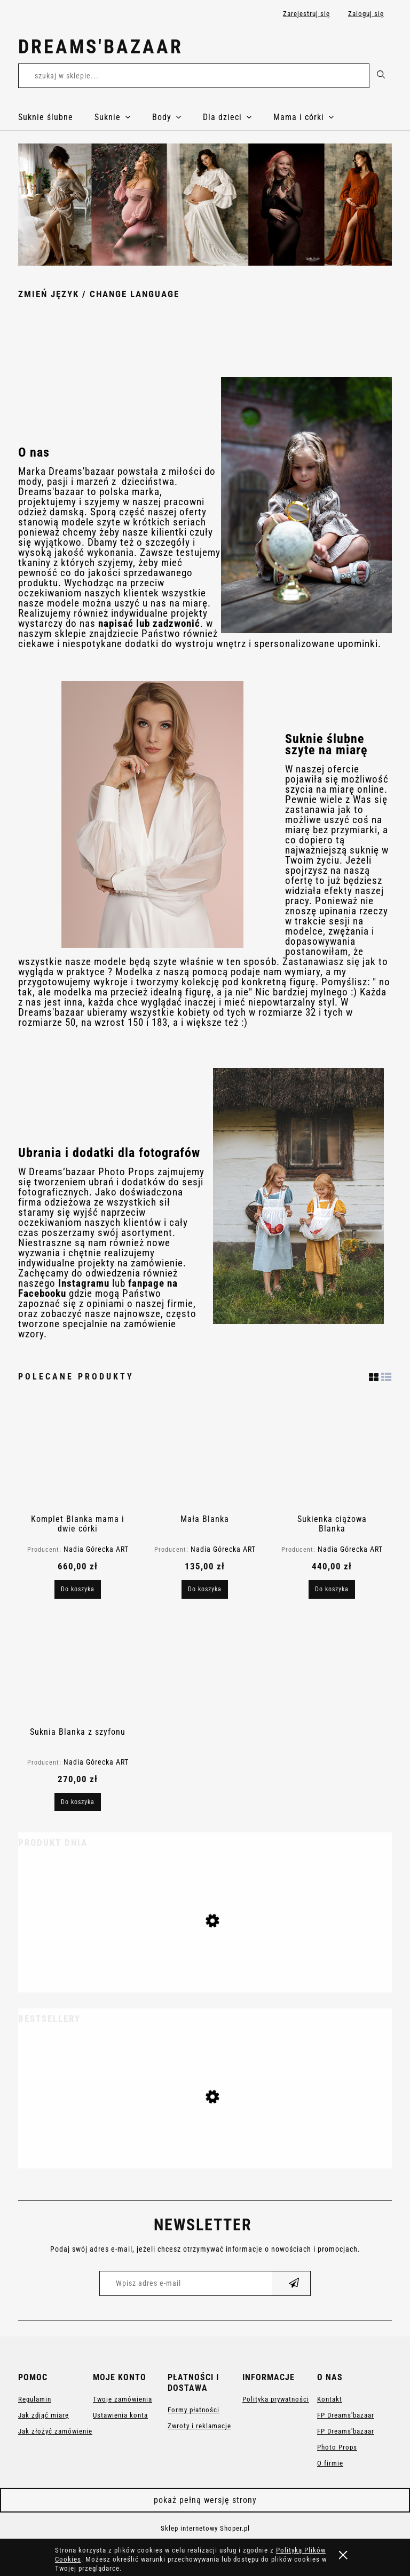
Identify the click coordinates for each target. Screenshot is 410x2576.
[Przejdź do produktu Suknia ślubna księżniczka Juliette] (205, 1962)
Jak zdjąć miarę (43, 2415)
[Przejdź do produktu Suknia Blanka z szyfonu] (77, 1668)
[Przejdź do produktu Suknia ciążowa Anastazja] (205, 2138)
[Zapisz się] (294, 2283)
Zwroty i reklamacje (199, 2426)
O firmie (330, 2463)
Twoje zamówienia (122, 2399)
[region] (205, 204)
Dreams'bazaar (100, 47)
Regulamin (34, 2399)
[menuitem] (56, 117)
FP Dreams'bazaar (345, 2415)
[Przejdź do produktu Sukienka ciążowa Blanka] (332, 1455)
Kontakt (329, 2399)
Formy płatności (193, 2410)
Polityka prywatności (275, 2399)
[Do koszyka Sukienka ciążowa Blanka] (332, 1589)
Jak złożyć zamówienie (55, 2431)
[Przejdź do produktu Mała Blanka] (205, 1455)
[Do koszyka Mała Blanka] (205, 1589)
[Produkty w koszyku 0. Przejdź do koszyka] (380, 49)
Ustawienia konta (120, 2415)
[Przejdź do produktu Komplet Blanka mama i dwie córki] (77, 1455)
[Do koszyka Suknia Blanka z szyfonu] (77, 1802)
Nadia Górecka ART (96, 1549)
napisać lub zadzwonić (149, 623)
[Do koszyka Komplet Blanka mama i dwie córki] (77, 1589)
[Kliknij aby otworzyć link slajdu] (205, 204)
